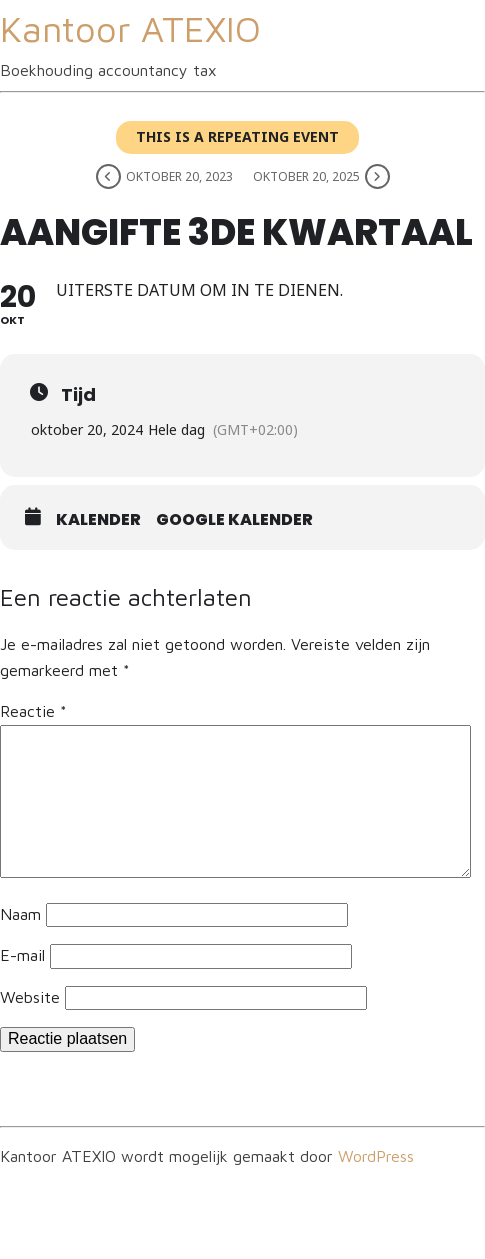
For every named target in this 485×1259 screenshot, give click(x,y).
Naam (20, 914)
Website (30, 997)
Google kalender (234, 520)
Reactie (33, 711)
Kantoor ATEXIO (130, 28)
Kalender (98, 520)
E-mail (22, 955)
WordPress (376, 1156)
